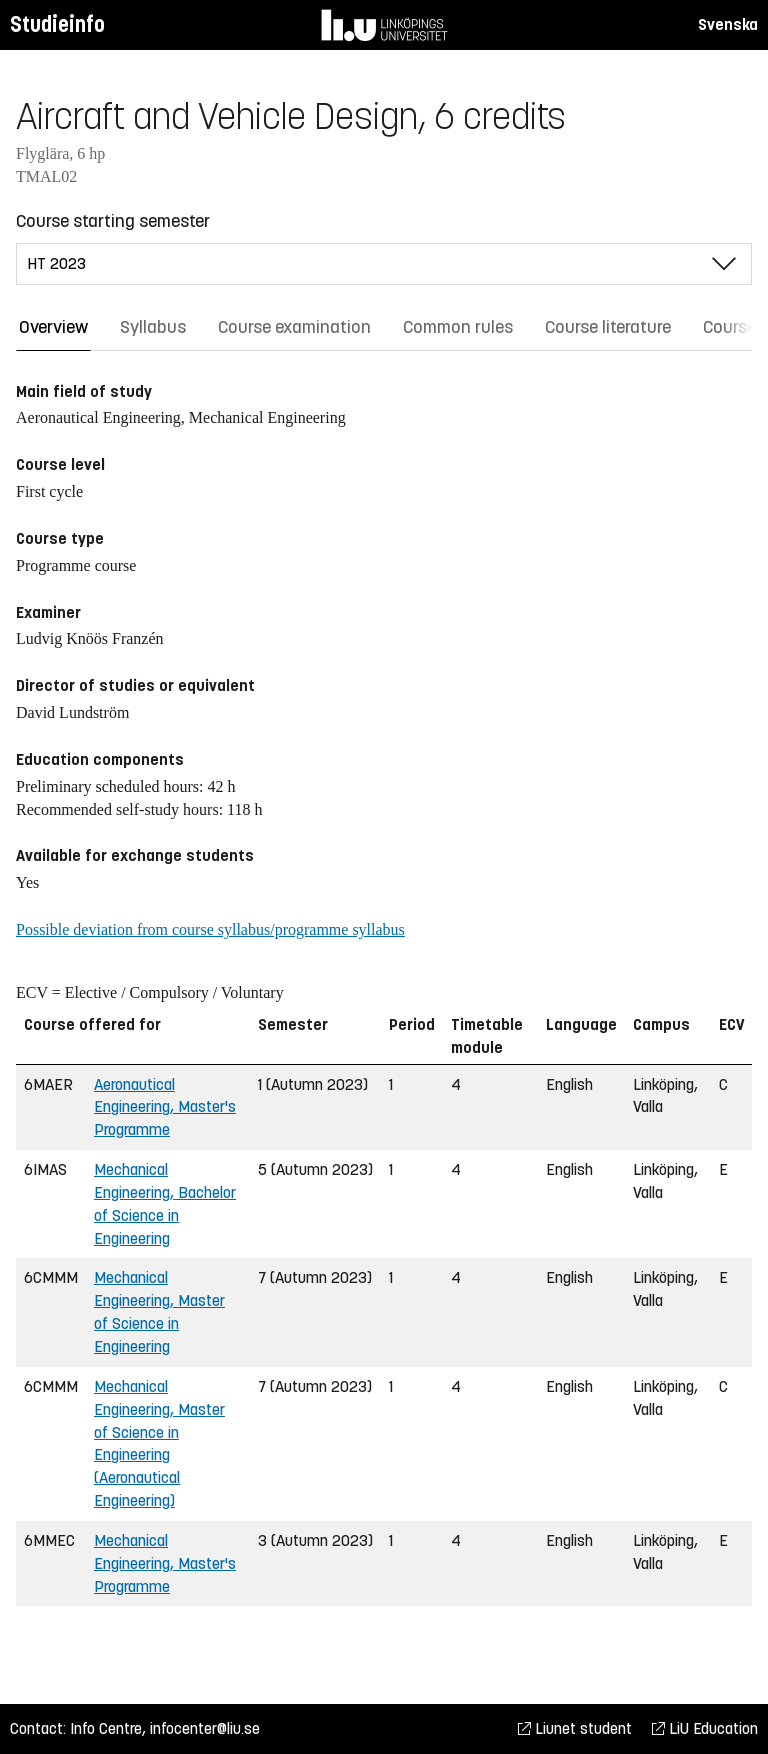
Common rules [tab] (458, 327)
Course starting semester (113, 221)
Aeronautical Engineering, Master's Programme (165, 1107)
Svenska (728, 24)
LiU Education (705, 1728)
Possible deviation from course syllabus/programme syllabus (210, 929)
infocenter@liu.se (205, 1728)
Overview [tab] (53, 327)
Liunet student (575, 1728)
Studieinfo (57, 24)
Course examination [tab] (294, 327)
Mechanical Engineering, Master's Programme (165, 1563)
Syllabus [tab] (153, 327)
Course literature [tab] (608, 327)
